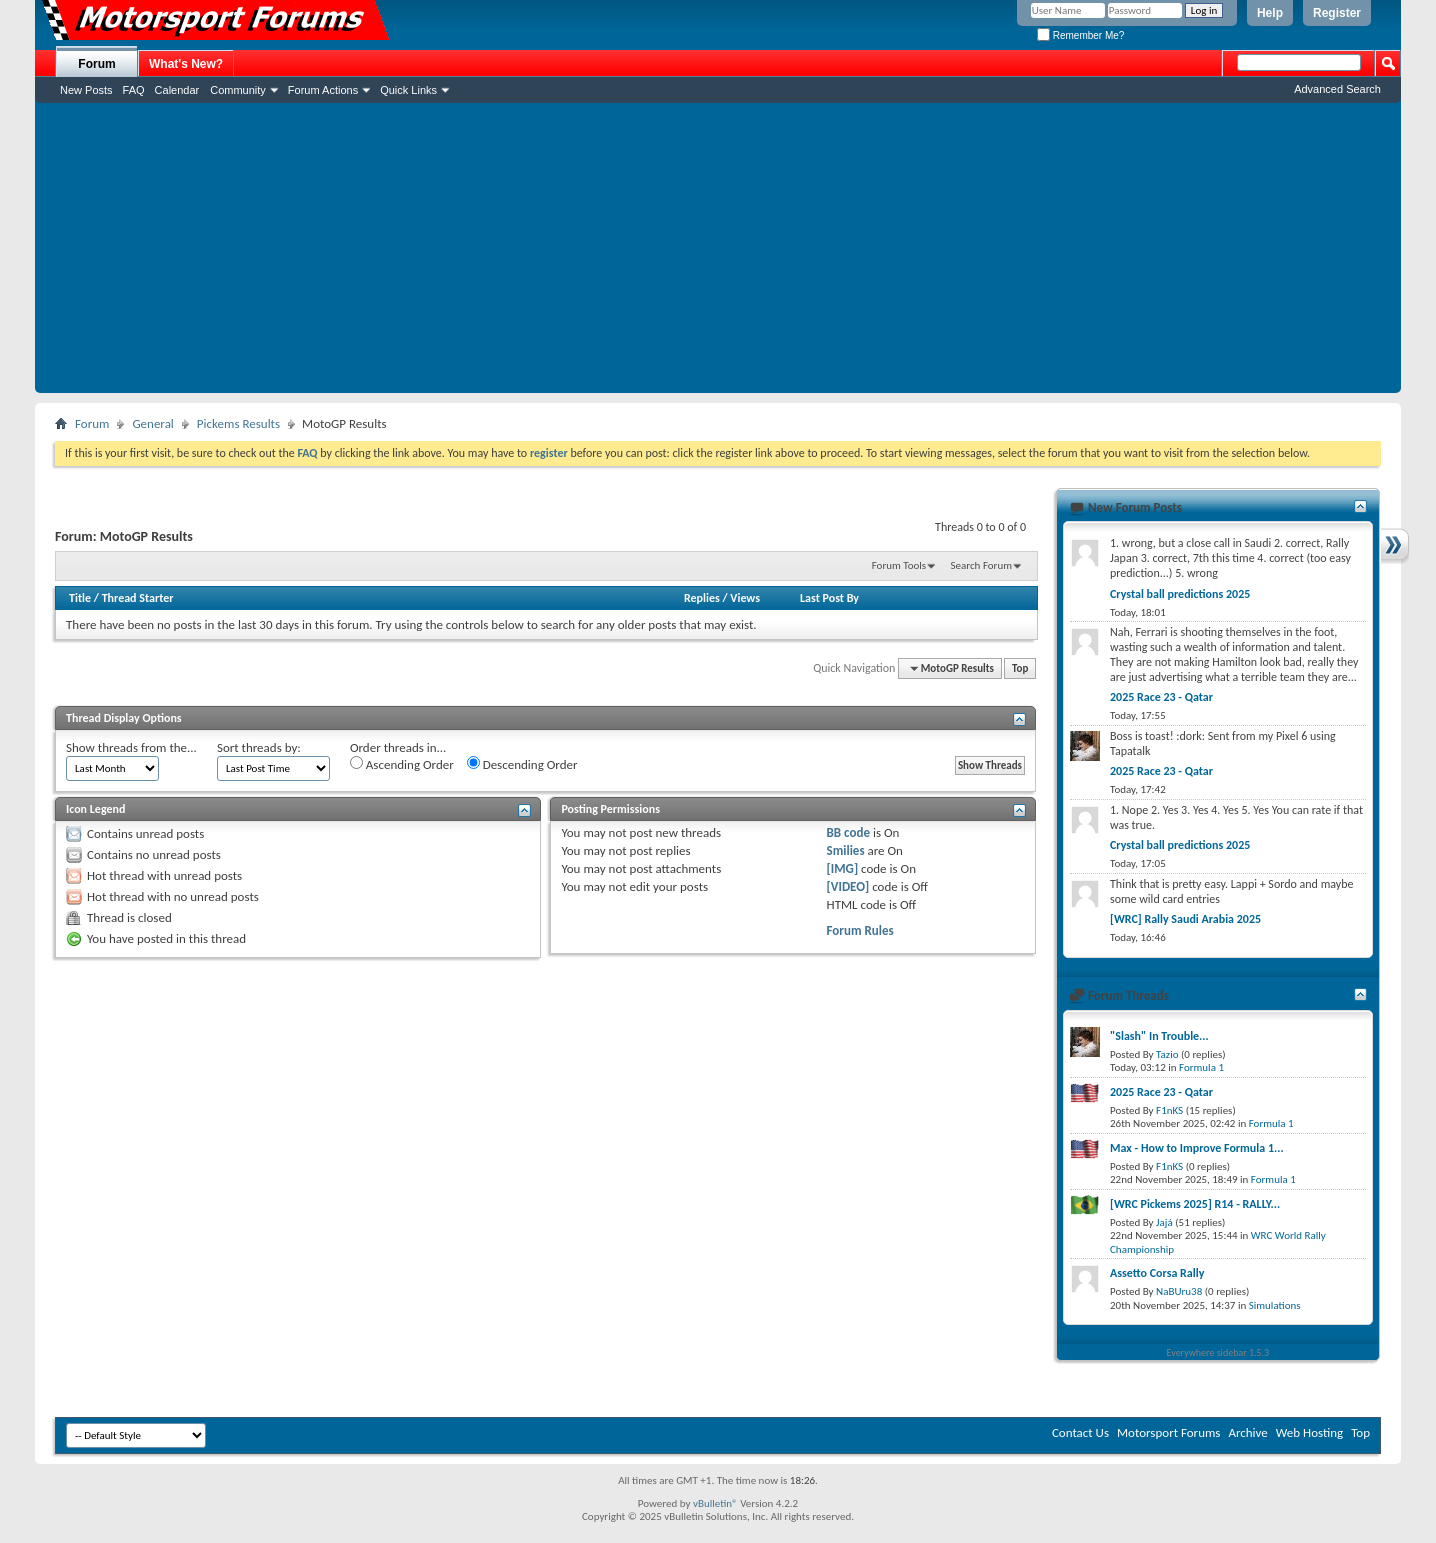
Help (1270, 13)
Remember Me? (1080, 35)
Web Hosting (1309, 1432)
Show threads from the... (131, 747)
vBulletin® (715, 1503)
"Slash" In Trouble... (1159, 1036)
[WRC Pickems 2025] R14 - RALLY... (1195, 1204)
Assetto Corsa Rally (1157, 1273)
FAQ (134, 90)
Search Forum (982, 565)
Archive (1247, 1432)
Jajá (1164, 1222)
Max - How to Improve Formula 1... (1197, 1148)
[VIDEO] (848, 886)
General (152, 423)
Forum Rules (860, 930)
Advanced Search (1337, 89)
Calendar (177, 90)
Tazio (1167, 1054)
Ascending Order (402, 764)
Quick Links (408, 90)
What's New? (186, 64)
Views (745, 598)
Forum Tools (899, 565)
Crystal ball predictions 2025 (1180, 594)
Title (80, 598)
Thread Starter (138, 598)
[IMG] (843, 868)
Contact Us (1080, 1432)
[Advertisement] (718, 253)
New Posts (86, 90)
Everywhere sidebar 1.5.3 (1218, 1352)
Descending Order (522, 764)
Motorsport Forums (1168, 1432)
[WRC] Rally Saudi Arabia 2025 (1185, 919)
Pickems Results (238, 423)
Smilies (846, 850)
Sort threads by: (259, 747)
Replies (702, 598)
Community (238, 90)
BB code (848, 832)
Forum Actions (323, 90)
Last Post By (829, 598)
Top (1020, 668)
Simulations (1275, 1305)
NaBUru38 (1179, 1291)
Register (1337, 13)
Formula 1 (1201, 1067)
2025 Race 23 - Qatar (1161, 697)
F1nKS (1169, 1110)
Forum (96, 64)
